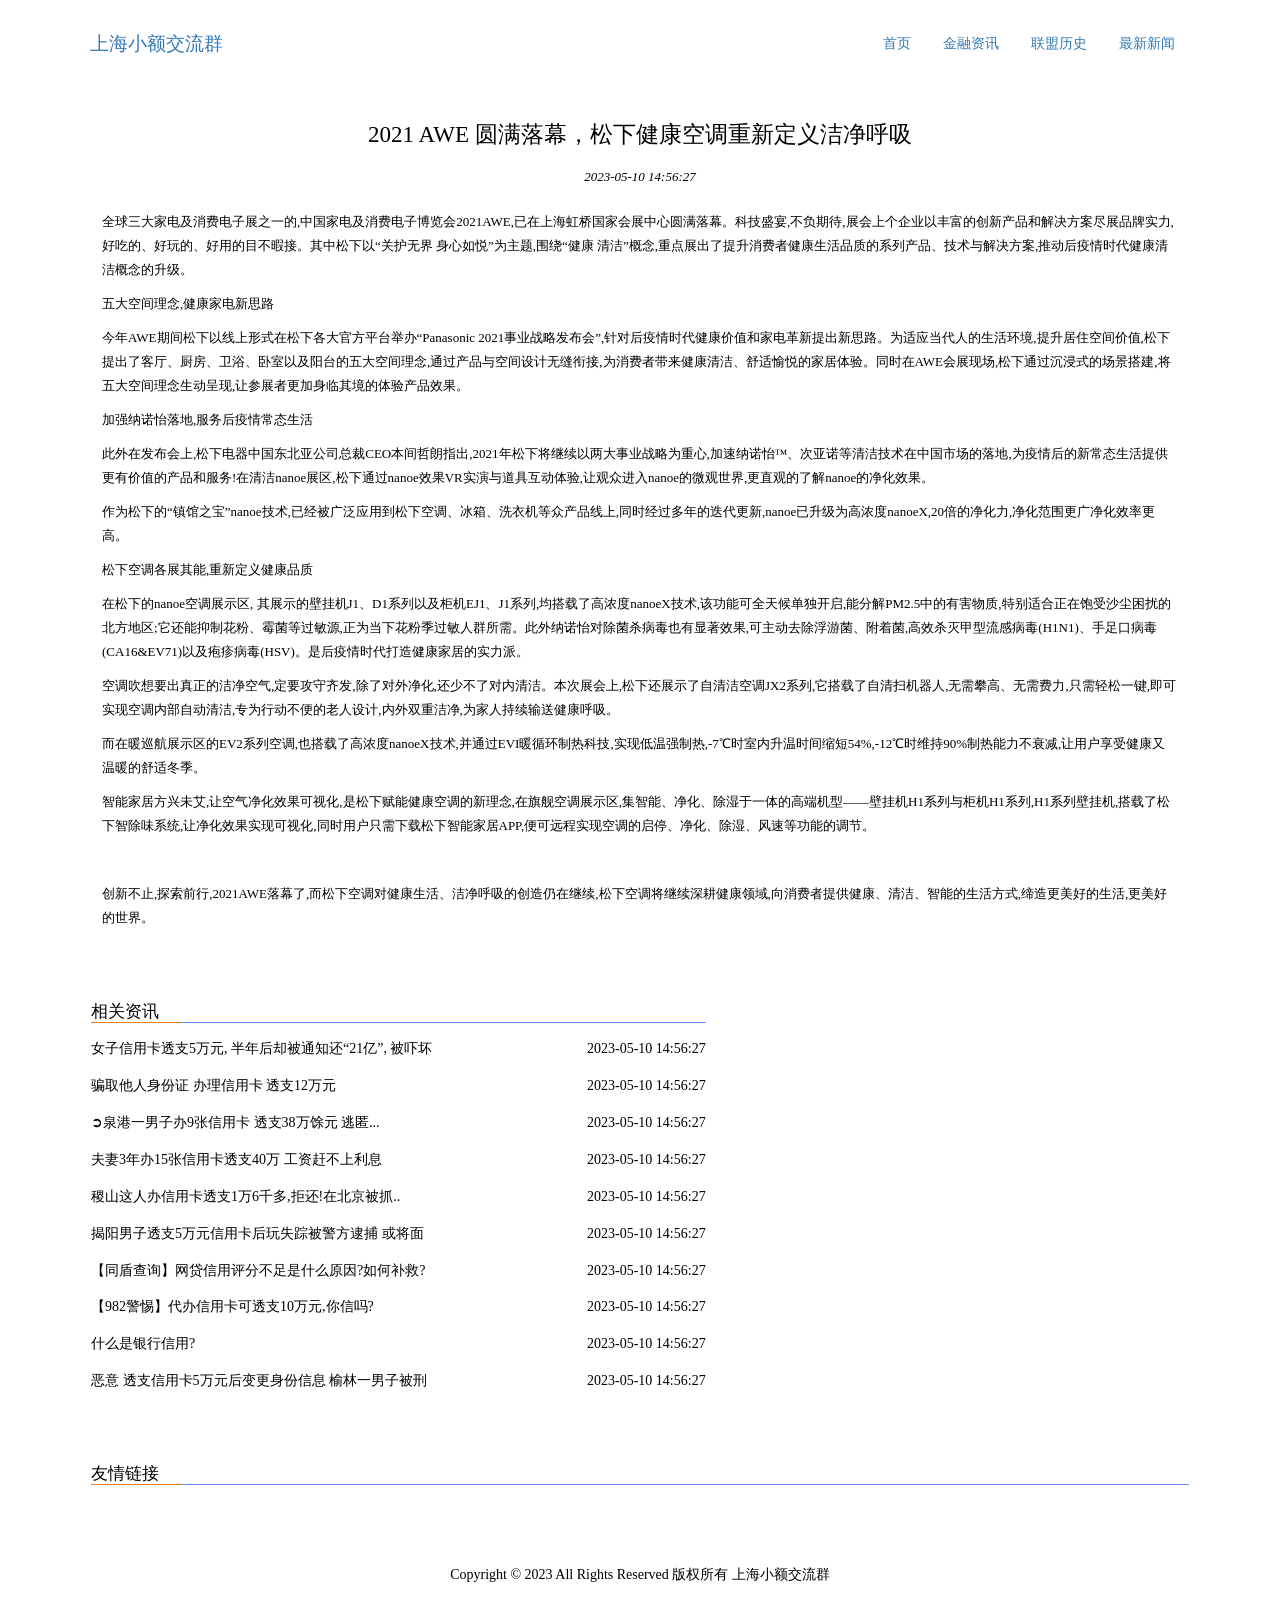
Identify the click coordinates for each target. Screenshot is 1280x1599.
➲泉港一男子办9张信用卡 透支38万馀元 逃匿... (235, 1122)
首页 (897, 43)
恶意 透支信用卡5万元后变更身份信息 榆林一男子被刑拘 (259, 1384)
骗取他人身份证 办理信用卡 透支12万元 (213, 1085)
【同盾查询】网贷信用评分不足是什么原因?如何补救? (258, 1270)
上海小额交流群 (156, 43)
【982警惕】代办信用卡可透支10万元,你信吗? (232, 1306)
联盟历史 (1059, 43)
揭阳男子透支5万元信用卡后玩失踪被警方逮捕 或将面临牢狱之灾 (257, 1237)
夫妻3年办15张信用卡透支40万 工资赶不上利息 (236, 1159)
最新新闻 (1147, 43)
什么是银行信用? (143, 1343)
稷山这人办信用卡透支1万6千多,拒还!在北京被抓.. (245, 1196)
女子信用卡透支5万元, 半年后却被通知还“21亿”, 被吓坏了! (261, 1052)
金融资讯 (971, 43)
